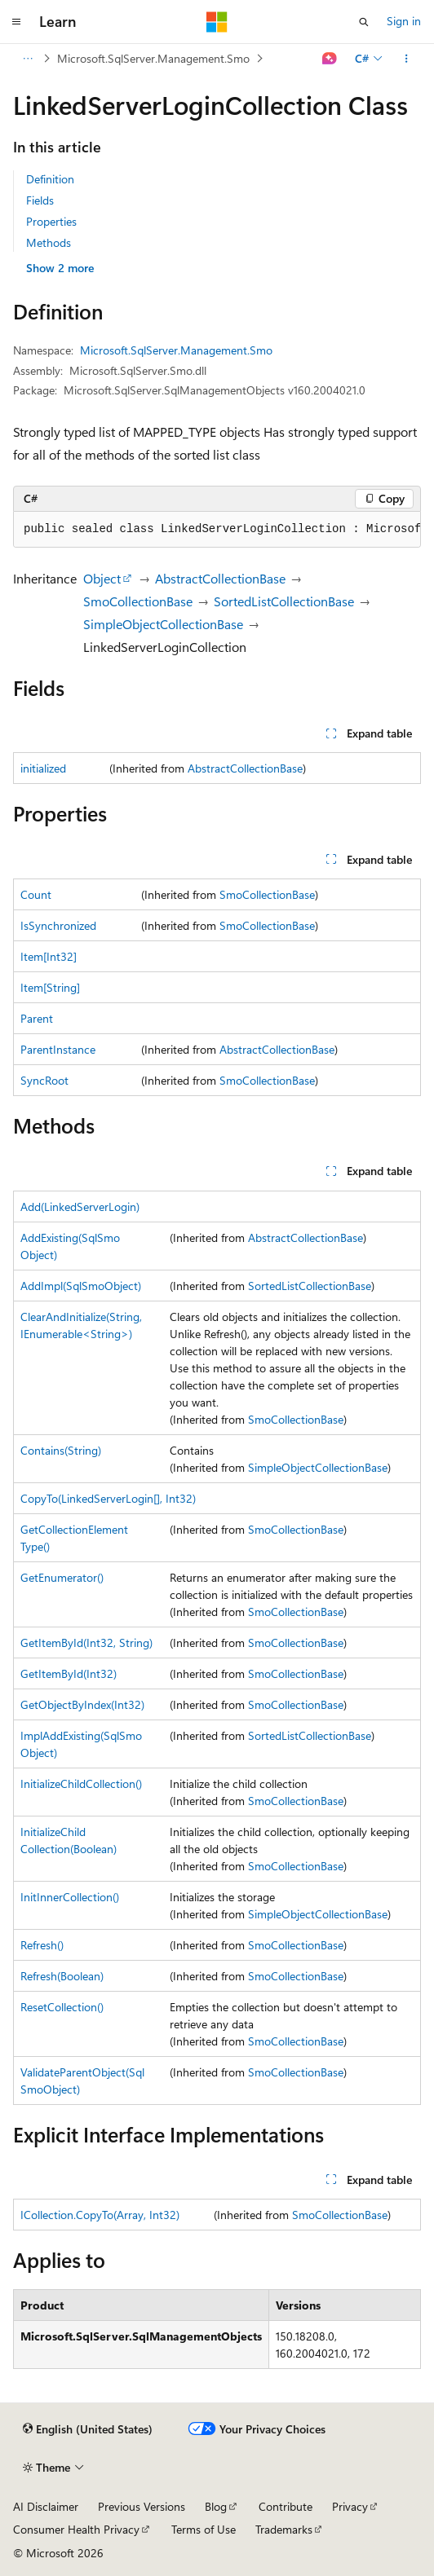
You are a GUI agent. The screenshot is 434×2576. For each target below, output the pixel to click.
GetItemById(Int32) (68, 1673)
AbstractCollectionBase (220, 578)
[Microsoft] (217, 22)
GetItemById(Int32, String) (86, 1642)
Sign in (404, 21)
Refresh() (42, 1945)
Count (35, 894)
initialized (43, 768)
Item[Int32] (48, 956)
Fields (40, 200)
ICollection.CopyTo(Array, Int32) (99, 2214)
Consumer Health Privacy (76, 2529)
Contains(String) (60, 1450)
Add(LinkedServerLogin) (80, 1206)
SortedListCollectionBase (284, 601)
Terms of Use (203, 2529)
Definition (50, 179)
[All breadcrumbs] (27, 59)
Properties (51, 221)
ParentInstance (57, 1049)
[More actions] (406, 59)
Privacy (350, 2506)
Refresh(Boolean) (62, 1976)
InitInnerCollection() (69, 1896)
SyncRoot (44, 1080)
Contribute (285, 2506)
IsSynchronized (58, 925)
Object (102, 578)
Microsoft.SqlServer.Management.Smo (153, 58)
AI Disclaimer (45, 2506)
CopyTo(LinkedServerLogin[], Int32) (108, 1498)
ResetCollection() (62, 2007)
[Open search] (364, 22)
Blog (216, 2506)
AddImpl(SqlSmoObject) (80, 1285)
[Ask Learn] (330, 59)
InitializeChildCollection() (81, 1783)
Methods (48, 242)
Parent (36, 1018)
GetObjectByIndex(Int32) (82, 1704)
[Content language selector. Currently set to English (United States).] (87, 2429)
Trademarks (283, 2529)
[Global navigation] (16, 22)
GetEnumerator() (62, 1577)
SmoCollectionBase (138, 601)
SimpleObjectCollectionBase (163, 623)
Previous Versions (141, 2506)
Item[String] (50, 987)
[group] (217, 530)
